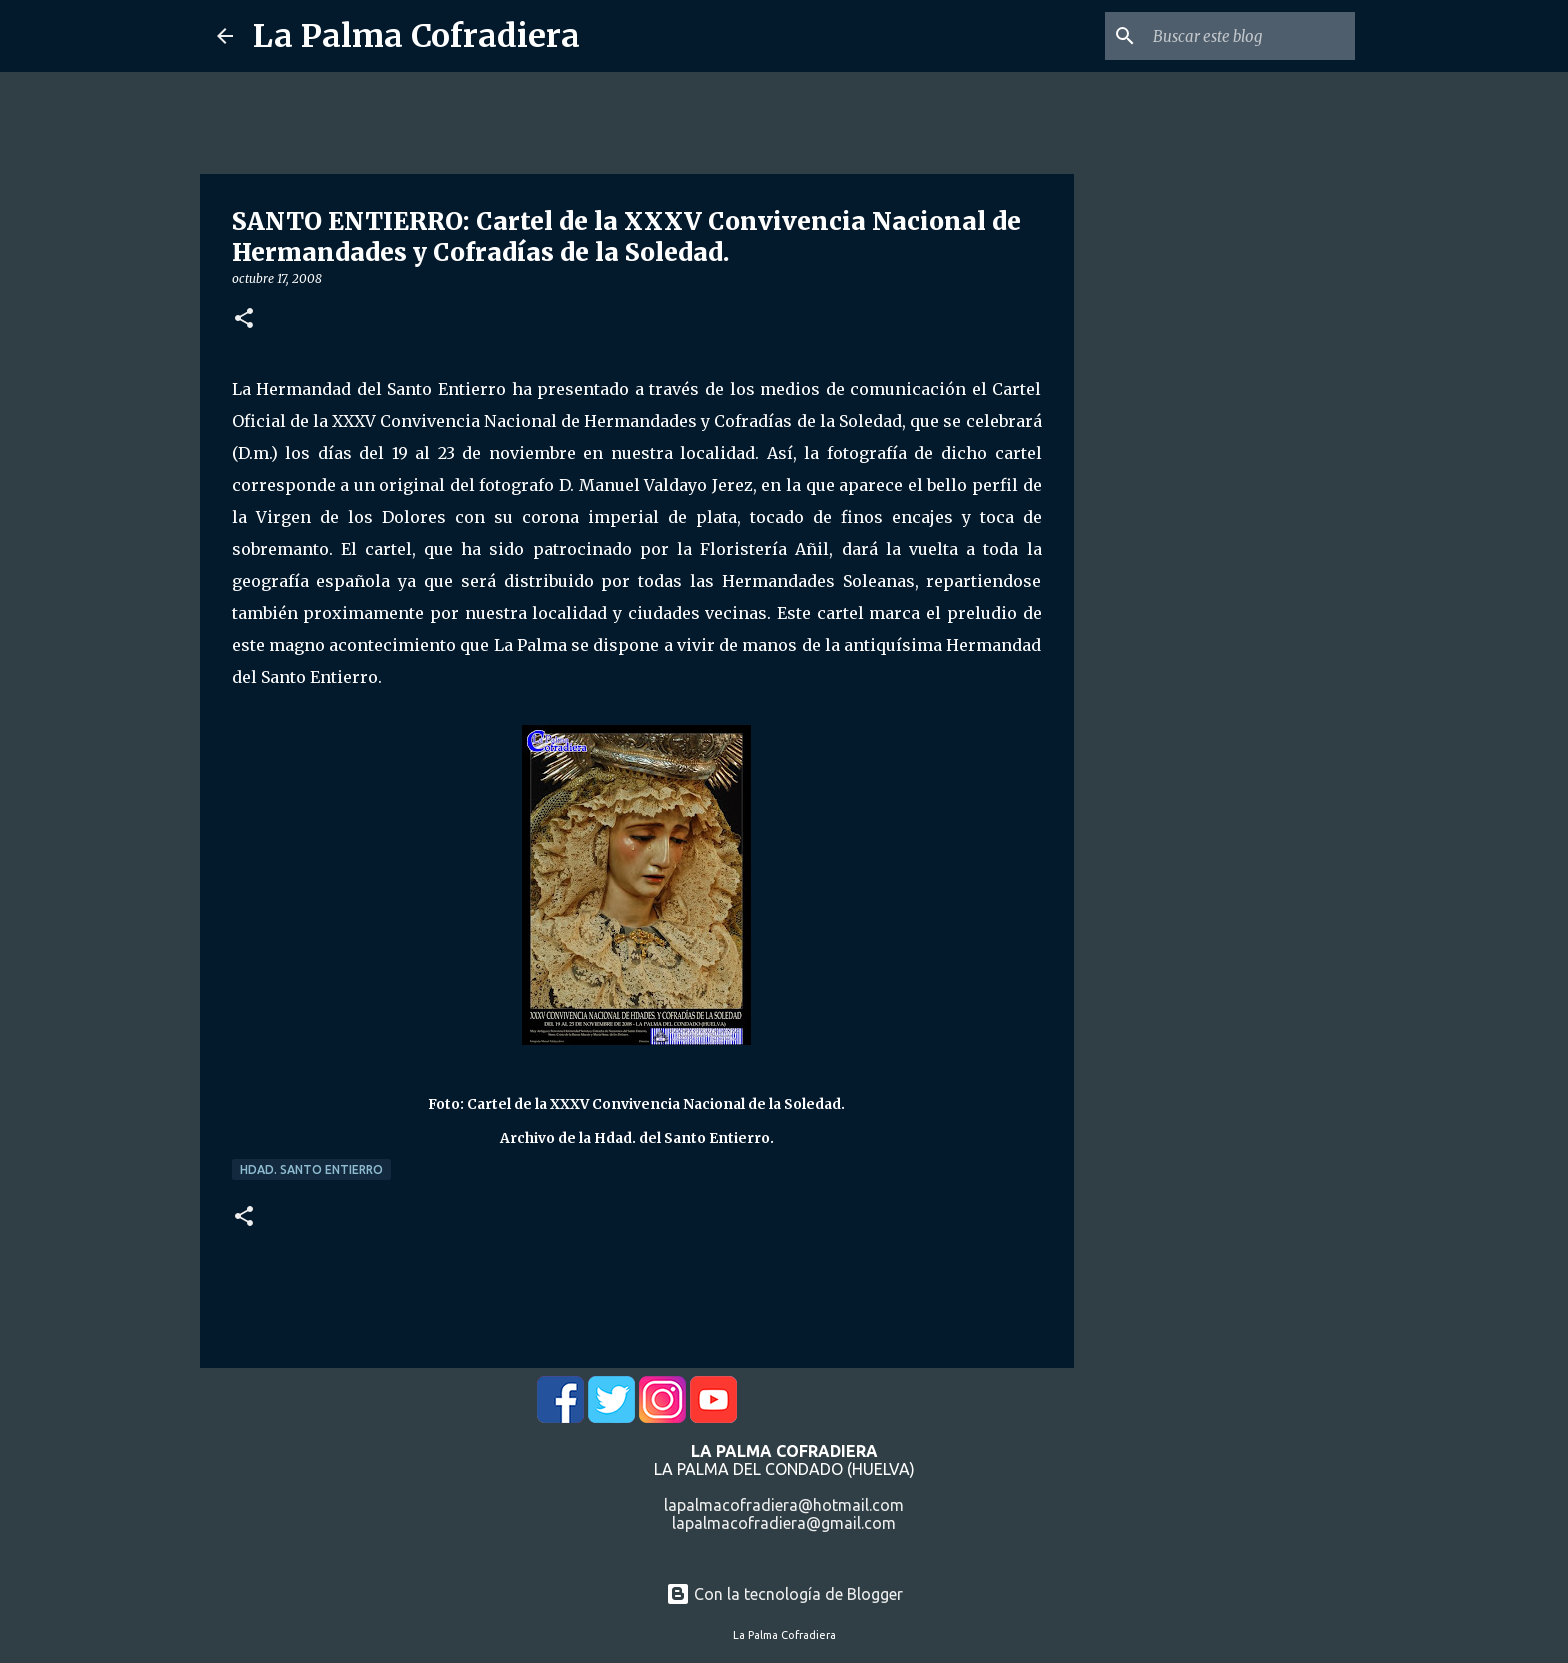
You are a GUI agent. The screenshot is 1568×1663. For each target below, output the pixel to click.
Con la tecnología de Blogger (784, 1594)
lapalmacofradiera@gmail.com (784, 1523)
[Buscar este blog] (1250, 36)
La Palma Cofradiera (416, 36)
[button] (244, 319)
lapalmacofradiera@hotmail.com (784, 1505)
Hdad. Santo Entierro (311, 1169)
